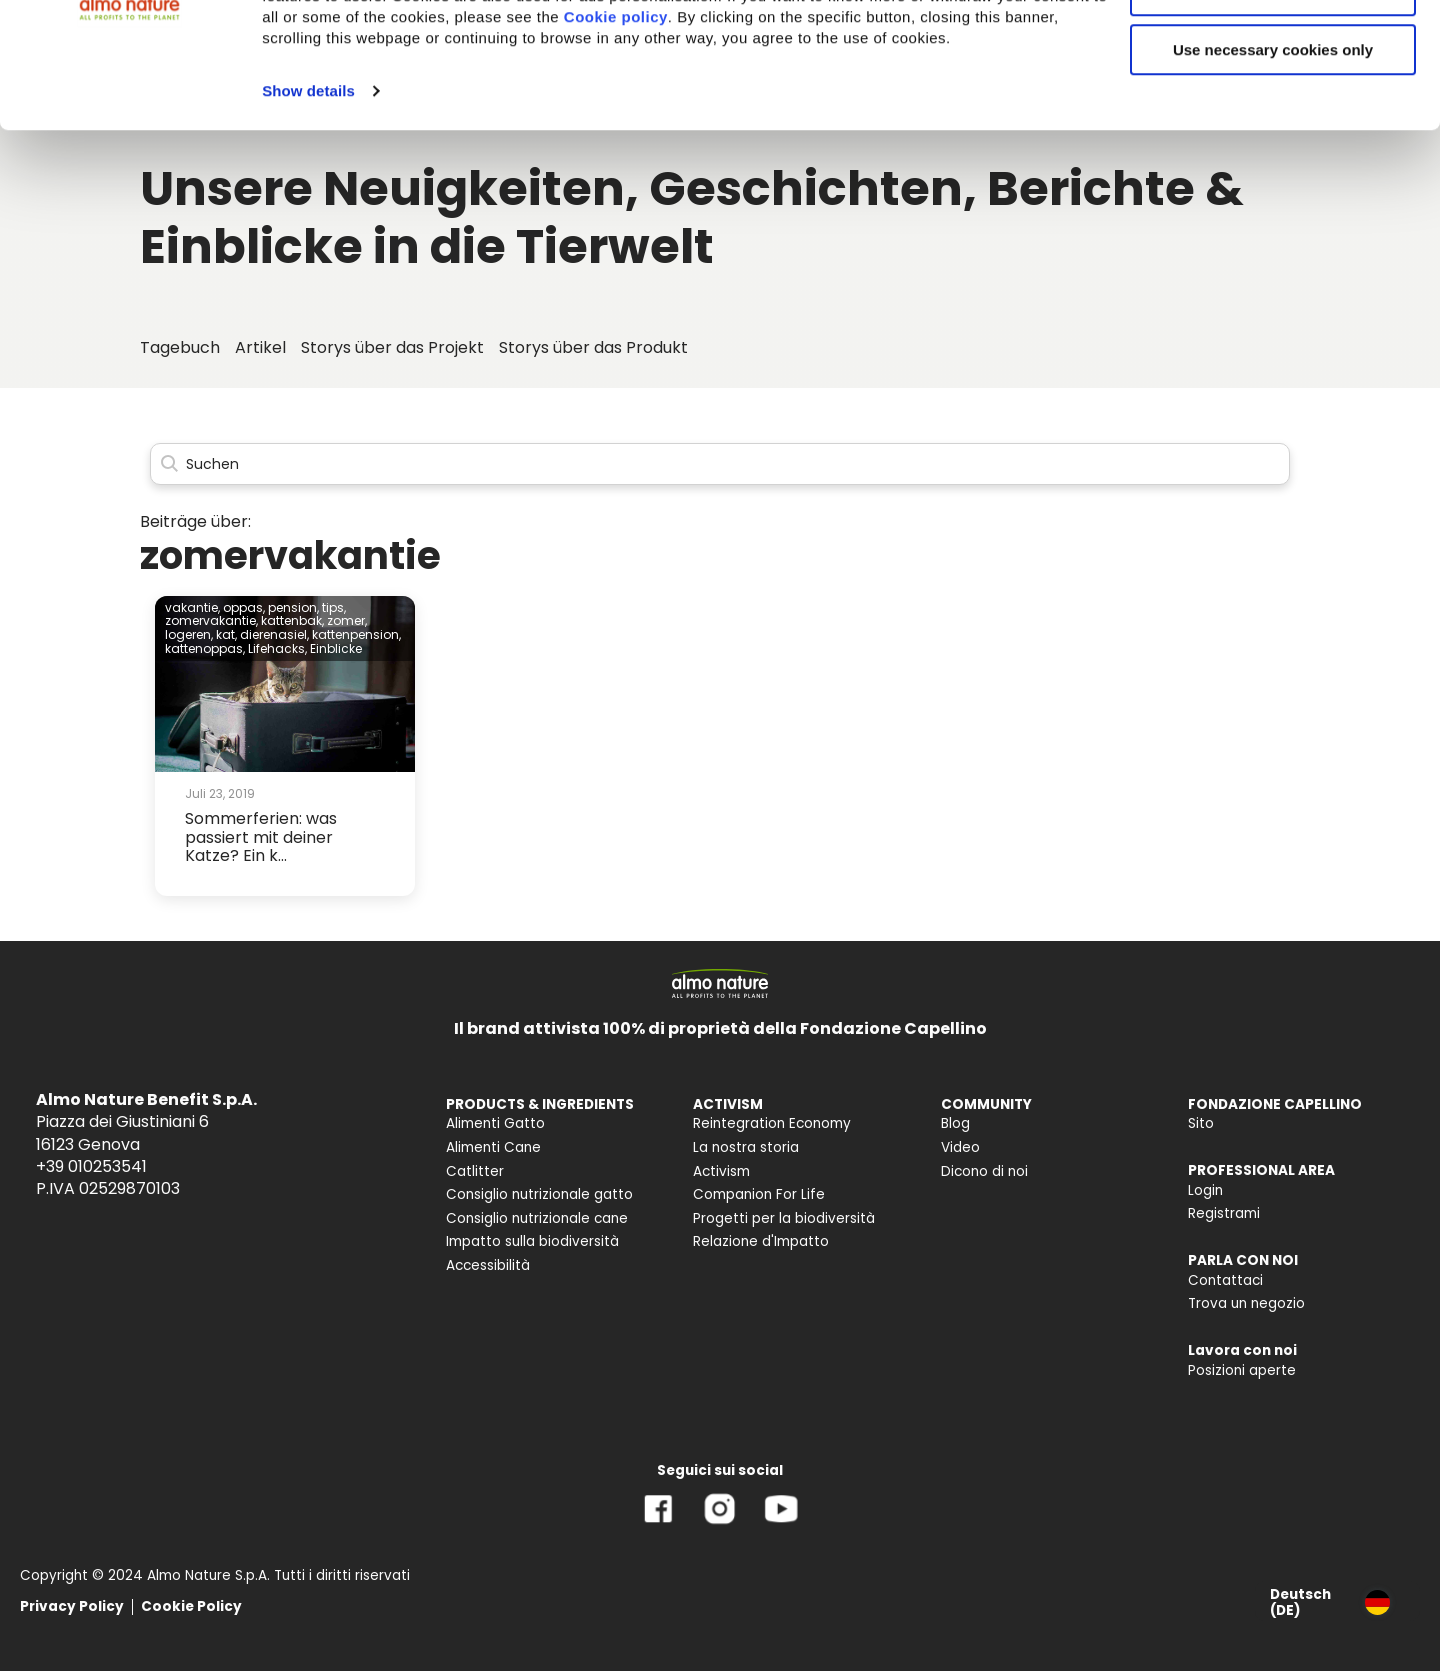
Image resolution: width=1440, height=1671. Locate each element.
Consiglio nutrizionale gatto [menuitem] (539, 1194)
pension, (293, 607)
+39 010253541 (91, 1166)
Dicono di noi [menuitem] (984, 1171)
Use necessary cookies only (1273, 167)
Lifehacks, (277, 648)
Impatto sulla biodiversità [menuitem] (532, 1241)
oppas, (244, 607)
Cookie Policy (191, 1606)
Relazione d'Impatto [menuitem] (761, 1241)
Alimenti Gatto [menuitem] (495, 1123)
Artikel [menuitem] (260, 347)
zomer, (347, 620)
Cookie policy (616, 134)
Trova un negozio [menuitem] (1246, 1303)
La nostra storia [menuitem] (746, 1147)
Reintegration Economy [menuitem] (772, 1123)
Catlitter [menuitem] (475, 1171)
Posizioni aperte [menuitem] (1242, 1370)
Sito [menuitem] (1201, 1123)
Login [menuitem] (1205, 1190)
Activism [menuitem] (721, 1171)
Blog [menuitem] (955, 1123)
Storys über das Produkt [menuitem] (593, 347)
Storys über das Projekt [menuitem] (392, 347)
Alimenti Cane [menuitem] (493, 1147)
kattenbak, (292, 620)
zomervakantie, (211, 620)
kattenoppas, (205, 648)
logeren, (189, 634)
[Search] (720, 464)
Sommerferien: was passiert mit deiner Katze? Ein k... (261, 837)
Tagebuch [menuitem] (180, 347)
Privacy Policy (72, 1606)
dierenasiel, (274, 634)
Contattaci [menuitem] (1225, 1280)
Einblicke (336, 648)
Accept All (1273, 49)
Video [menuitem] (960, 1147)
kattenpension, (356, 634)
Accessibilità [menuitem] (488, 1265)
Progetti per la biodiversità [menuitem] (784, 1218)
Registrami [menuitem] (1224, 1213)
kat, (226, 634)
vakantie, (192, 607)
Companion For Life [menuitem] (759, 1194)
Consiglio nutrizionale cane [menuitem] (537, 1218)
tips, (334, 607)
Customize (1274, 108)
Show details (308, 208)
